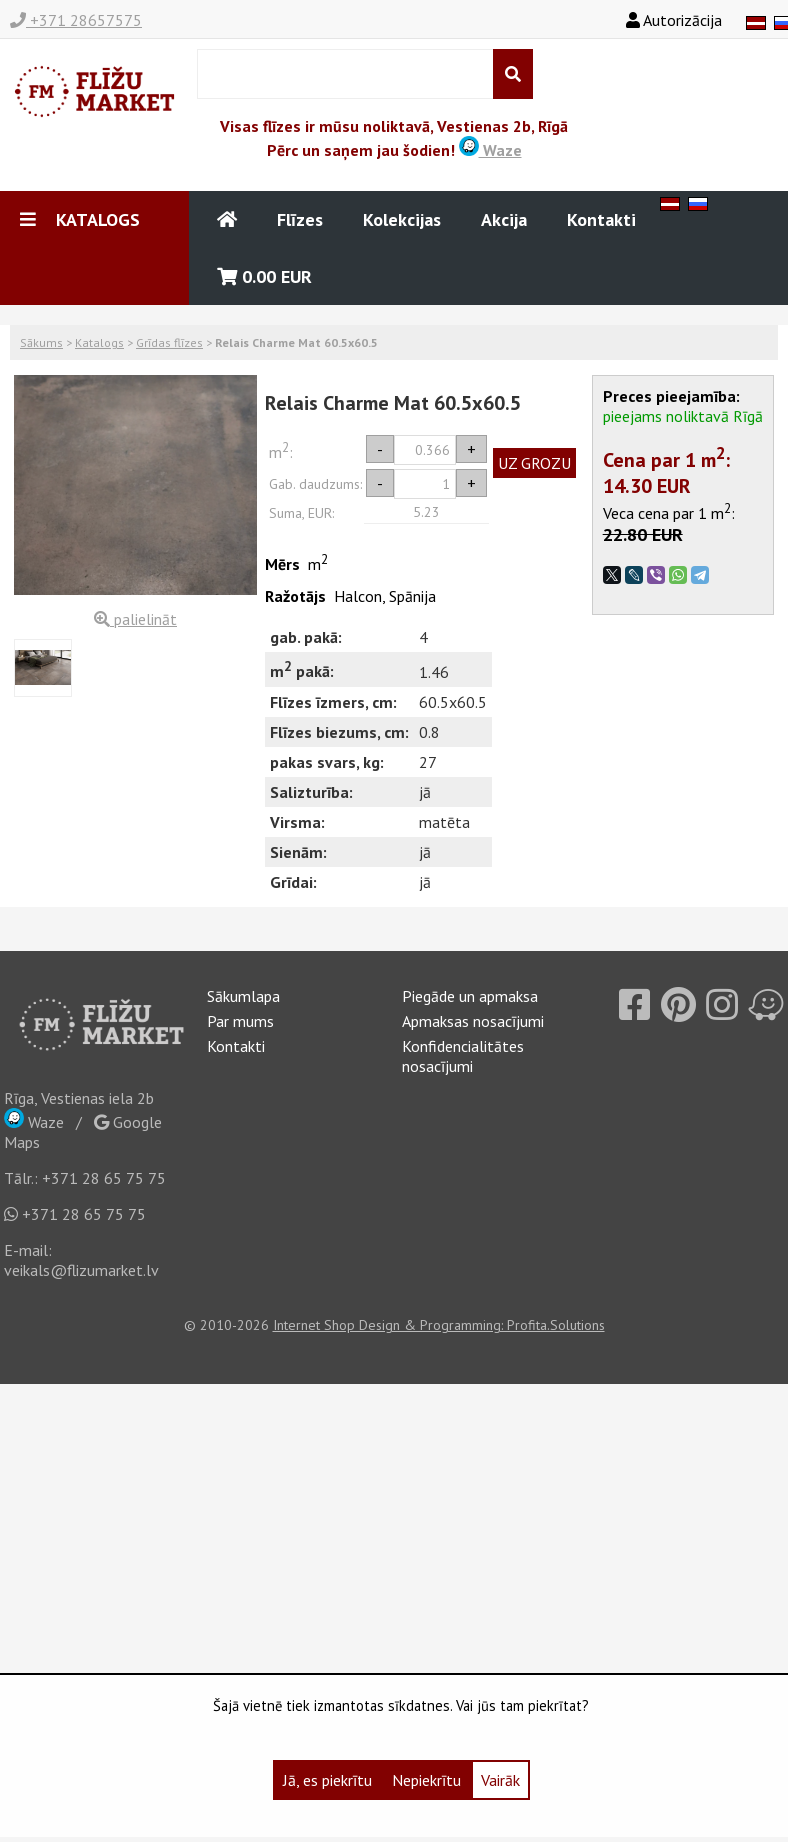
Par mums (240, 1021)
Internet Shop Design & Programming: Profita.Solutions (439, 1325)
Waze (490, 150)
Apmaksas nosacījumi (473, 1021)
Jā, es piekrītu (327, 1780)
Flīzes (300, 219)
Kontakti (601, 219)
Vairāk (500, 1780)
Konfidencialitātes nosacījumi (463, 1056)
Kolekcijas (402, 219)
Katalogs (99, 342)
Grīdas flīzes (169, 342)
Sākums (41, 342)
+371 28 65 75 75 (104, 1178)
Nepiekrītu (426, 1780)
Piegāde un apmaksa (470, 996)
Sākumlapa (243, 996)
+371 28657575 (76, 20)
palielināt (135, 619)
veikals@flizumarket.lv (81, 1270)
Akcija (504, 219)
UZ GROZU (534, 463)
